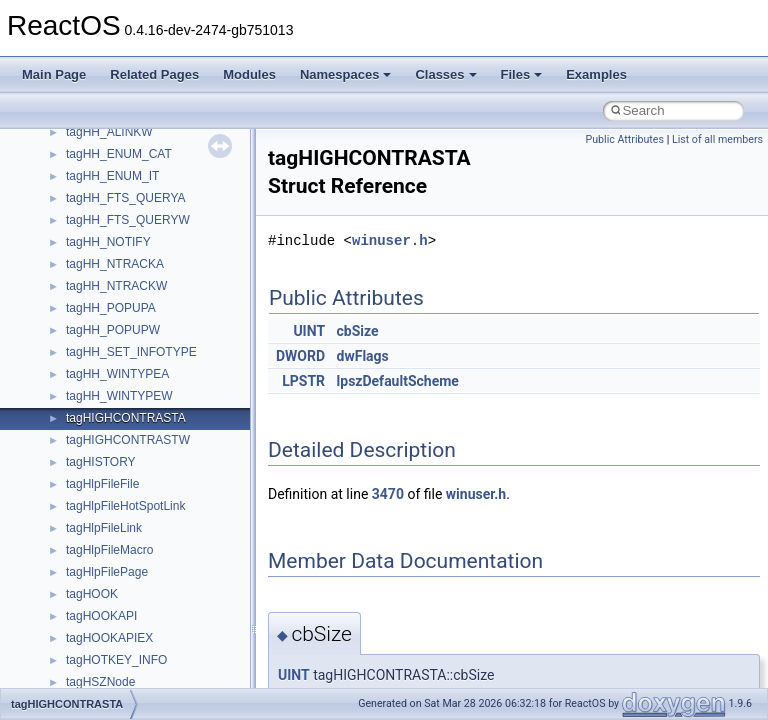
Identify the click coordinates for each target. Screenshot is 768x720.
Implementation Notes (92, 293)
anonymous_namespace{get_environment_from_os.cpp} (216, 645)
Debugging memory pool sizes (114, 161)
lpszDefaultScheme (398, 381)
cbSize (358, 331)
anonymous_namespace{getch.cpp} (161, 667)
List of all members (717, 139)
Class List (76, 425)
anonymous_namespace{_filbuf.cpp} (162, 535)
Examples (596, 74)
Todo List (58, 315)
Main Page (54, 74)
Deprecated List (76, 337)
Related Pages (154, 74)
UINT (309, 331)
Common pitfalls (77, 139)
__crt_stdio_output (115, 469)
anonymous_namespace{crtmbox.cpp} (168, 601)
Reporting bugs (74, 183)
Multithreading (71, 249)
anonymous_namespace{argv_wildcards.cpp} (186, 557)
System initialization (86, 227)
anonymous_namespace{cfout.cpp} (159, 579)
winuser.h (390, 240)
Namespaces (346, 74)
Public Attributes (624, 139)
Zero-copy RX (71, 205)
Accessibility (98, 513)
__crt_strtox (97, 491)
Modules (249, 74)
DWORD (300, 356)
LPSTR (303, 381)
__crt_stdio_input (111, 447)
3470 (388, 494)
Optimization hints (81, 271)
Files (522, 74)
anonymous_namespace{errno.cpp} (160, 623)
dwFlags (363, 356)
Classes (445, 74)
